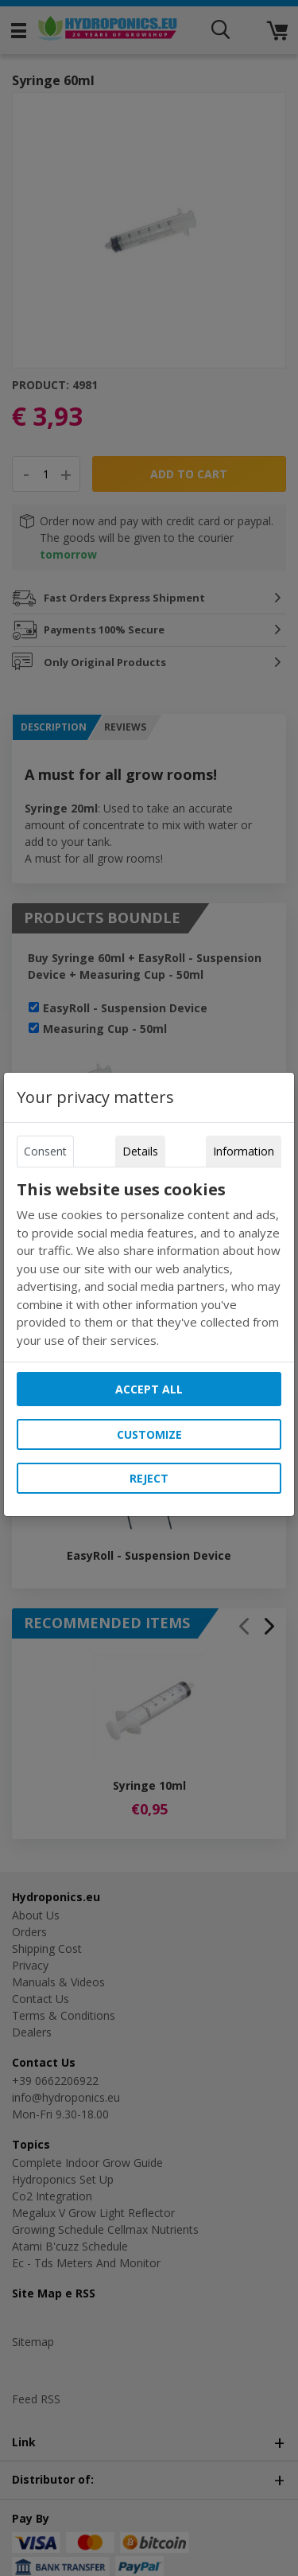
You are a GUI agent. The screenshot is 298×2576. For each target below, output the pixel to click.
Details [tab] (140, 1151)
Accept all (149, 1389)
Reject (149, 1478)
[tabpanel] (149, 1264)
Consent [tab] (45, 1151)
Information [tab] (243, 1151)
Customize (149, 1434)
